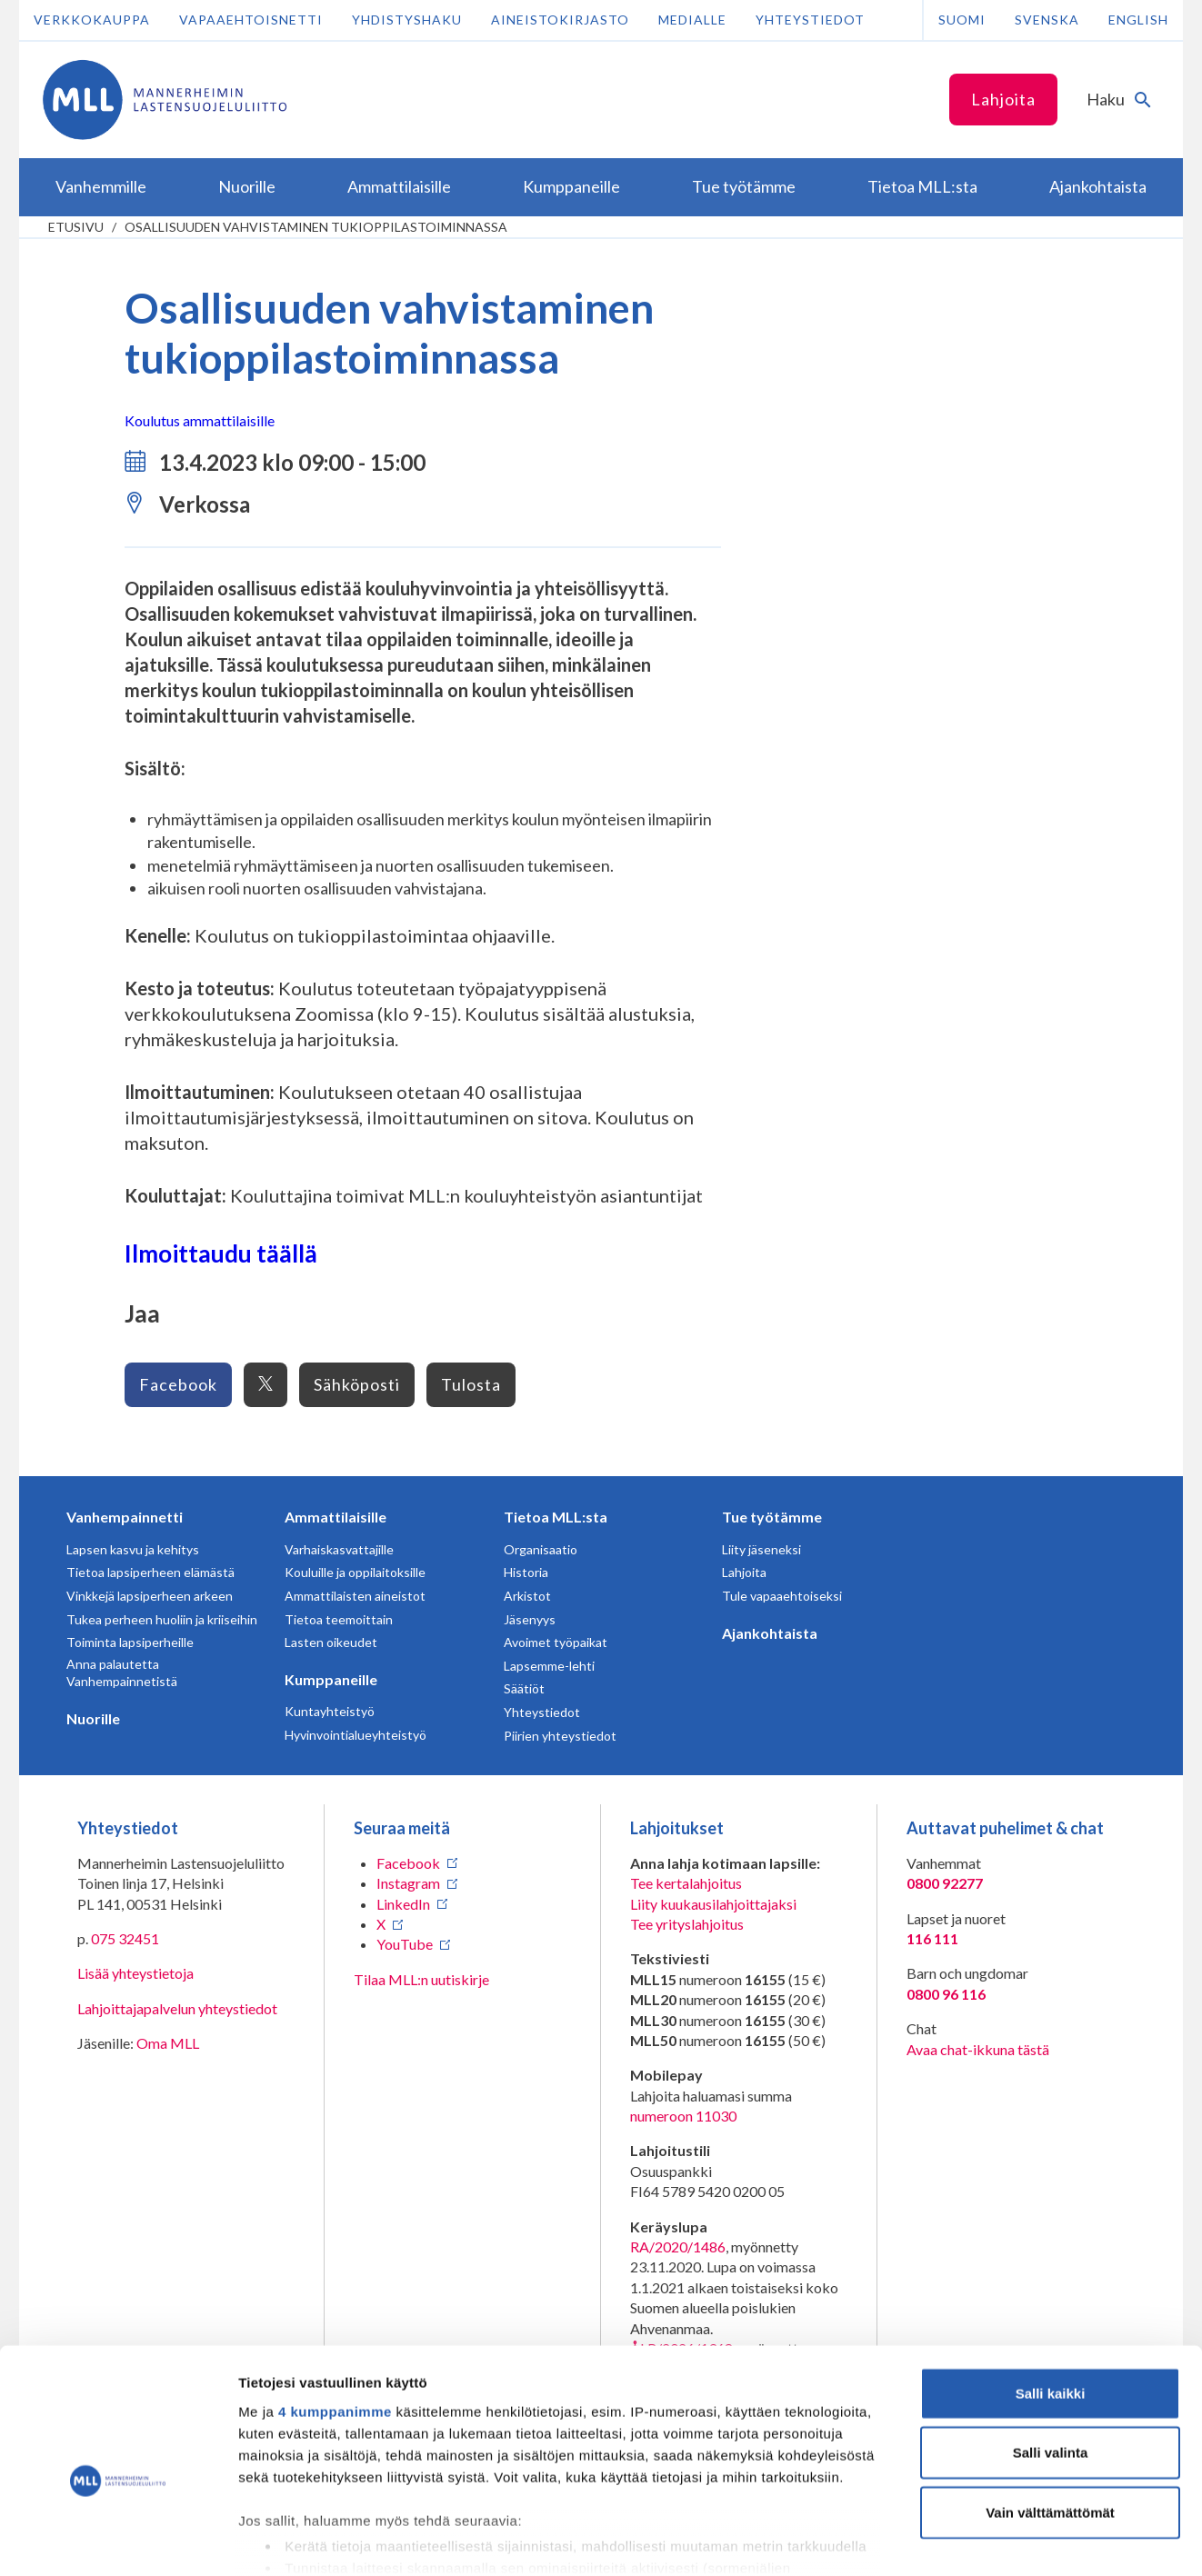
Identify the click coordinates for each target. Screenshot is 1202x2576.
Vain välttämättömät (1050, 2417)
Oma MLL (167, 2043)
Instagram (408, 1883)
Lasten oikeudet (331, 1642)
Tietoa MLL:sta (555, 1516)
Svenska (1047, 19)
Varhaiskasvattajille (339, 1549)
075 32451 (125, 1938)
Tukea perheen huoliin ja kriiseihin (161, 1619)
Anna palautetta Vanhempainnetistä (121, 1673)
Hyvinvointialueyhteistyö (355, 1734)
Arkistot (527, 1595)
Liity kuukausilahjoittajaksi (713, 1903)
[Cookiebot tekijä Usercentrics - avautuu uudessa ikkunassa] (117, 2540)
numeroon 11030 (683, 2115)
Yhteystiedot (810, 19)
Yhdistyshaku (407, 19)
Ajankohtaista (769, 1633)
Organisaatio (540, 1549)
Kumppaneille (331, 1679)
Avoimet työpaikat (555, 1642)
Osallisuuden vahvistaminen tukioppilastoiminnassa (316, 227)
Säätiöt (524, 1688)
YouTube (404, 1943)
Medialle (692, 19)
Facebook (178, 1384)
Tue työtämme (772, 1516)
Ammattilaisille (335, 1516)
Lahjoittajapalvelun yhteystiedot (177, 2008)
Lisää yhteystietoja (135, 1973)
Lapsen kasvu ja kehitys (132, 1549)
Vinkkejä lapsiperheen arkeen (149, 1595)
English (1138, 19)
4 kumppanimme (335, 2316)
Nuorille (93, 1718)
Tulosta (471, 1384)
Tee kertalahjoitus (686, 1883)
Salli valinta (1050, 2357)
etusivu (76, 227)
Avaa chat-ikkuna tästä (978, 2049)
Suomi (962, 19)
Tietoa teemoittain (339, 1619)
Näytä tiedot (972, 2540)
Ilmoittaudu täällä (221, 1253)
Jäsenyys (530, 1619)
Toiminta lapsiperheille (130, 1642)
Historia (526, 1572)
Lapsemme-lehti (549, 1665)
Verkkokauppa (92, 19)
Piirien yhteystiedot (560, 1735)
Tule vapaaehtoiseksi (782, 1595)
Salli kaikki (1051, 2298)
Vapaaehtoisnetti (251, 19)
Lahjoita (1003, 99)
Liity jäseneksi (761, 1549)
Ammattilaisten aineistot (355, 1595)
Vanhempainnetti (124, 1516)
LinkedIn (403, 1903)
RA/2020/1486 (678, 2246)
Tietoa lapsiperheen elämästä (150, 1572)
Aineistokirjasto (560, 19)
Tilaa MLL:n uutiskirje (421, 1979)
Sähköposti (357, 1384)
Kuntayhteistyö (330, 1711)
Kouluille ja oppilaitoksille (355, 1572)
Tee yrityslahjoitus (687, 1923)
